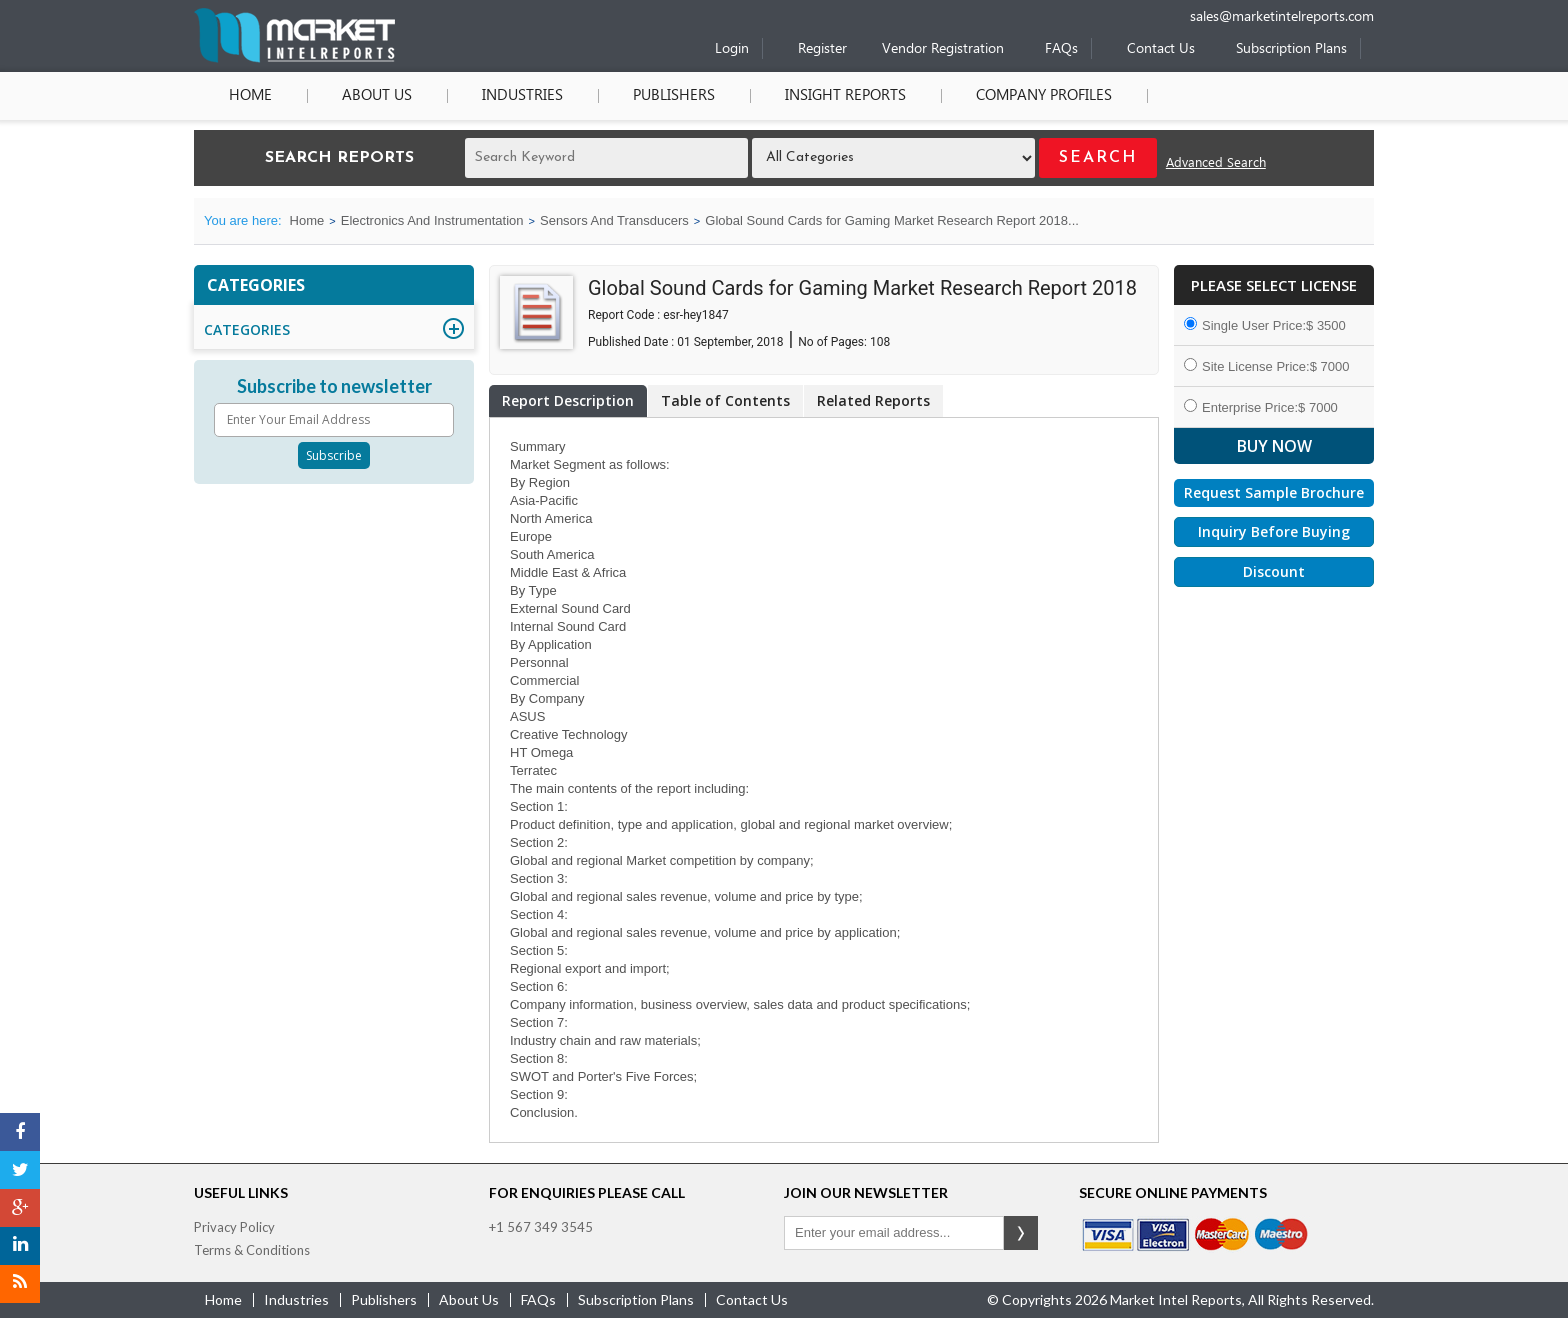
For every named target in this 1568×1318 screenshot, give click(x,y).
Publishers (674, 96)
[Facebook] (20, 1132)
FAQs (1061, 49)
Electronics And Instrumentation (432, 220)
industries (296, 1299)
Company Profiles (1044, 96)
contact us (752, 1299)
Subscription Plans (1291, 49)
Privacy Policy (234, 1227)
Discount (1274, 571)
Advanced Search (1216, 163)
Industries (522, 96)
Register (822, 49)
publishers (384, 1299)
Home (250, 96)
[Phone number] (1128, 7)
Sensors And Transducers (614, 220)
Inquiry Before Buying (1274, 531)
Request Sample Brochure (1274, 492)
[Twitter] (20, 1170)
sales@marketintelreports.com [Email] (1282, 17)
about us (469, 1299)
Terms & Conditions (252, 1250)
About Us (377, 96)
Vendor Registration (943, 49)
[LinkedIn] (20, 1246)
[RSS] (20, 1284)
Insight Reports (845, 96)
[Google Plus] (20, 1208)
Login (732, 49)
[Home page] (294, 58)
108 (880, 342)
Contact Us (1161, 49)
